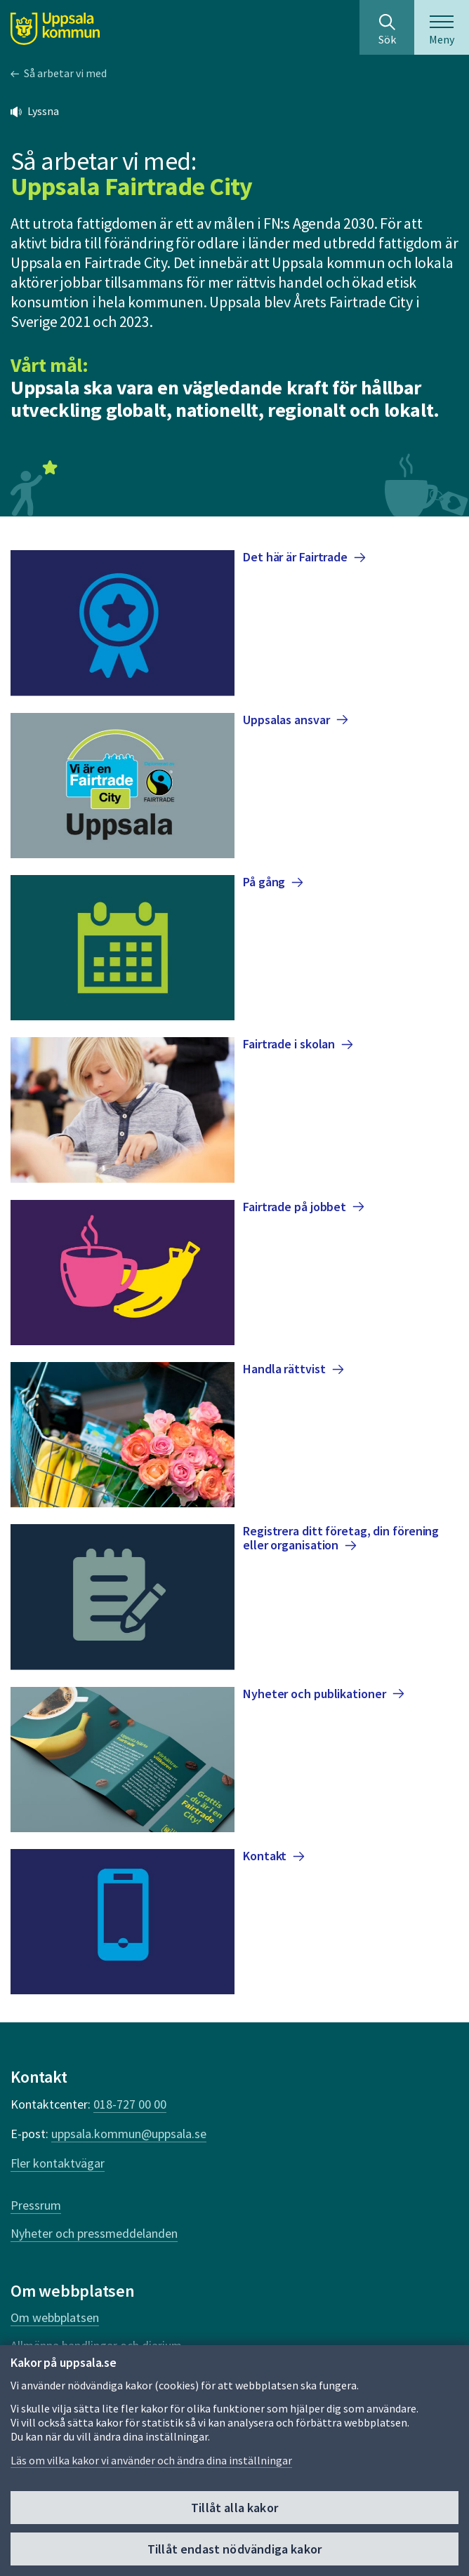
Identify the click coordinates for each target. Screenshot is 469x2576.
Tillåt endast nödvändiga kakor (234, 2549)
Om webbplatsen (55, 2317)
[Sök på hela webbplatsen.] (386, 27)
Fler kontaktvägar (58, 2163)
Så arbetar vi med (65, 73)
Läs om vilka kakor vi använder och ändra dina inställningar (151, 2460)
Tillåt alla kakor (234, 2508)
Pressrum (36, 2205)
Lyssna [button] (43, 111)
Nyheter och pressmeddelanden (94, 2233)
